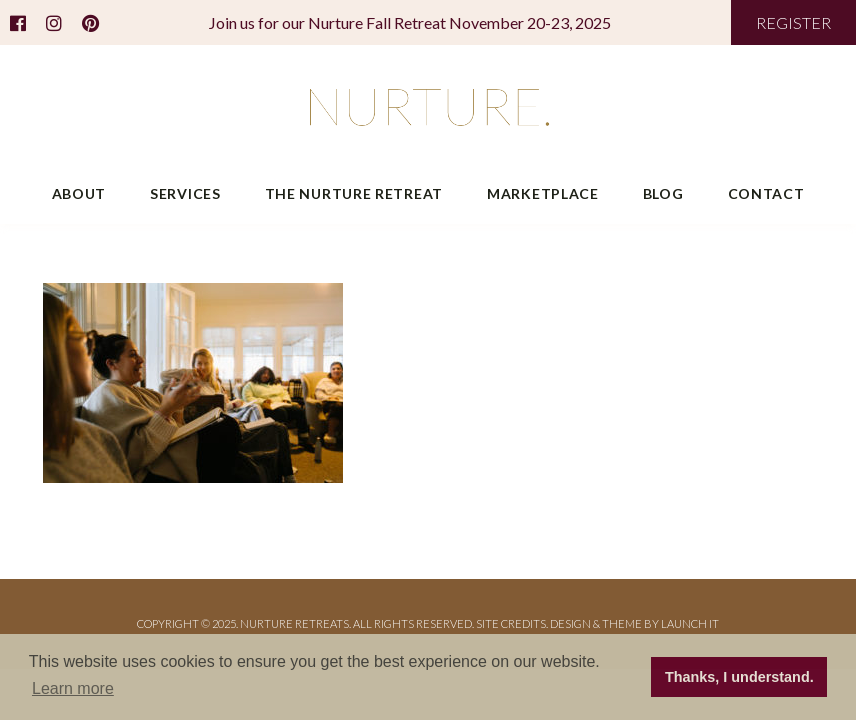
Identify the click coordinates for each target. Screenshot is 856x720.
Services (185, 193)
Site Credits (511, 623)
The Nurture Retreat (354, 193)
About (79, 193)
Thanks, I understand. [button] (739, 677)
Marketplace (543, 193)
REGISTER (793, 22)
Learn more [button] (73, 688)
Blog (663, 193)
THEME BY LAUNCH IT (660, 623)
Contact (766, 193)
